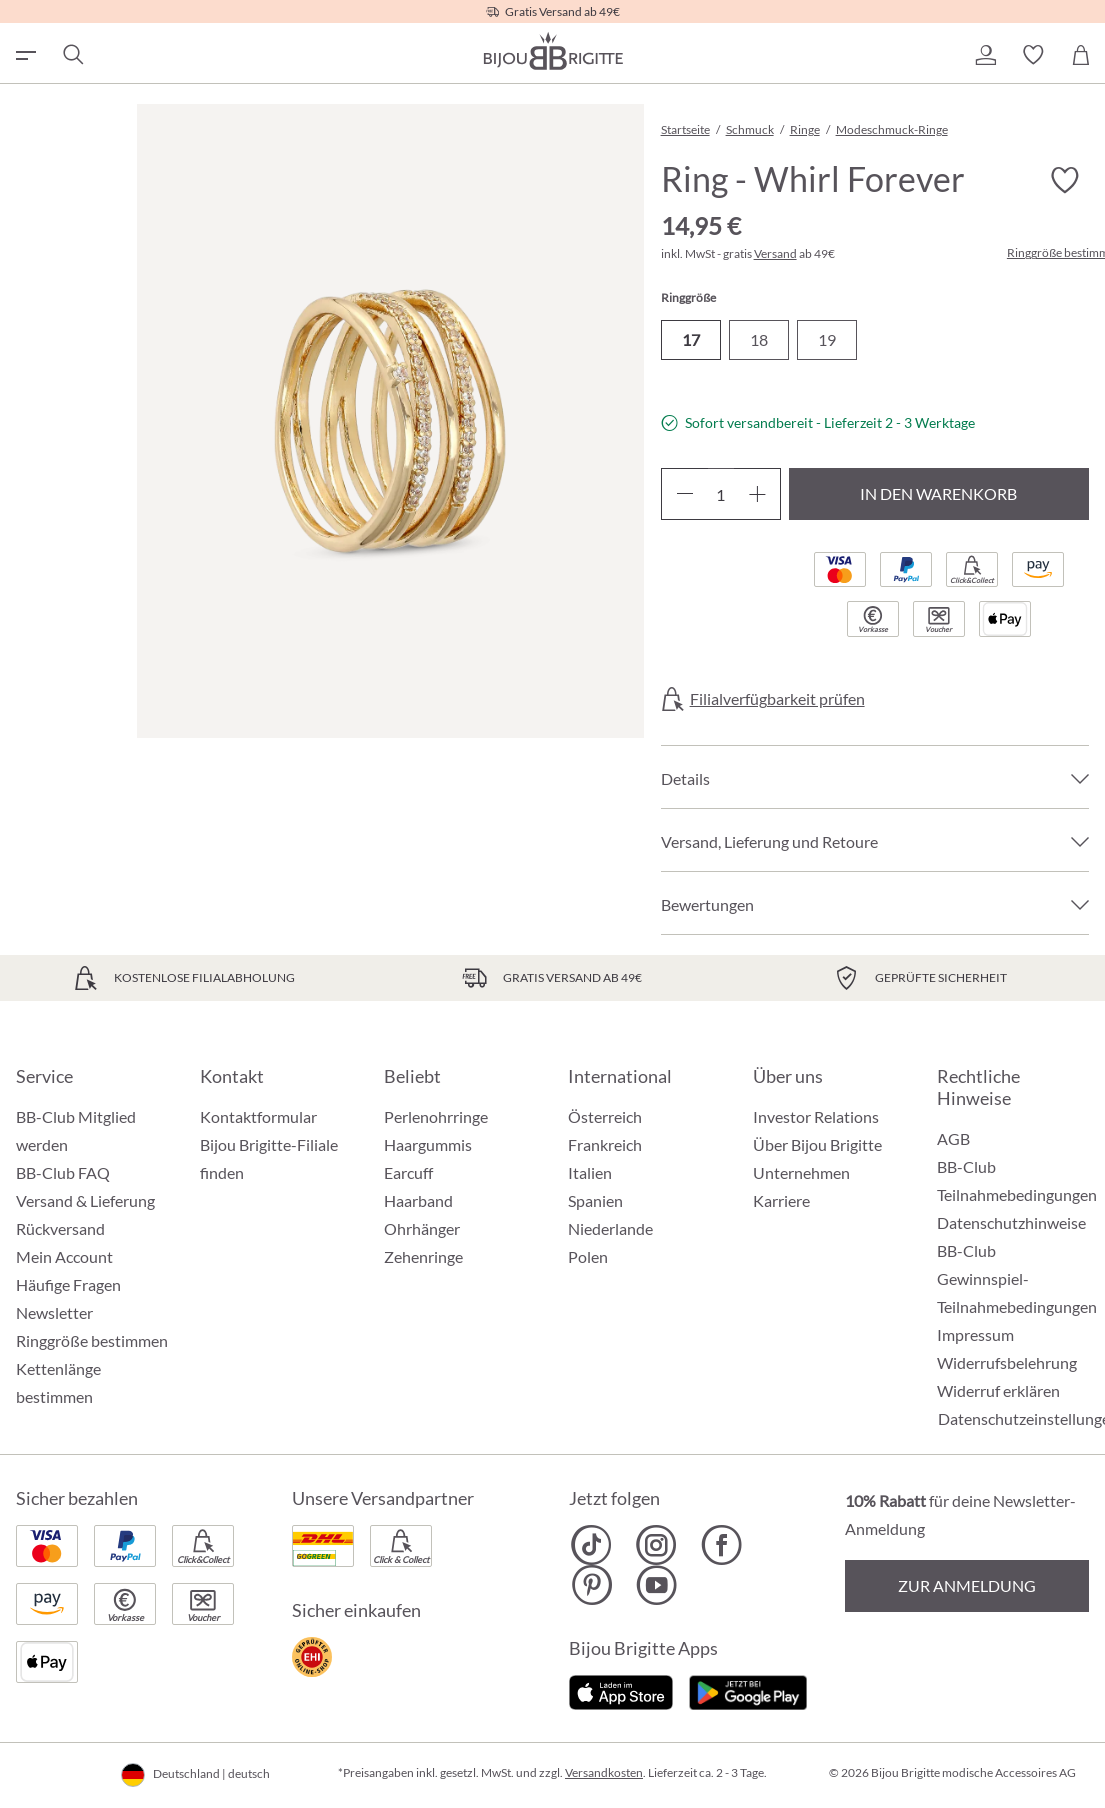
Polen (588, 1256)
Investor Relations (816, 1116)
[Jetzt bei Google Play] (748, 1689)
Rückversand (60, 1228)
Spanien (595, 1200)
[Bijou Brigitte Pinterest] (591, 1585)
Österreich (605, 1116)
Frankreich (605, 1144)
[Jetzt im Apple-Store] (621, 1689)
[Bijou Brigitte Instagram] (656, 1545)
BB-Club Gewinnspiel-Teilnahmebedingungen (1017, 1278)
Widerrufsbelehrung (1007, 1362)
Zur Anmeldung (967, 1585)
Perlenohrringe (436, 1116)
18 (759, 339)
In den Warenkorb (938, 493)
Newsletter (54, 1312)
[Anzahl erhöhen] (757, 494)
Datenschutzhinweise (1011, 1222)
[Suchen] (72, 55)
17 (691, 339)
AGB (953, 1138)
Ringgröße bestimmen (92, 1340)
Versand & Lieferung (85, 1200)
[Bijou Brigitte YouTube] (656, 1585)
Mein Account (64, 1256)
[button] (985, 55)
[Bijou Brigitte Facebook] (721, 1545)
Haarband (418, 1200)
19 (827, 339)
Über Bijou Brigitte (817, 1144)
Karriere (781, 1200)
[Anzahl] (721, 494)
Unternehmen (801, 1172)
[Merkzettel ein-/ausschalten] (1065, 180)
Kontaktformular (258, 1116)
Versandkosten (604, 1772)
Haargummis (428, 1144)
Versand (775, 253)
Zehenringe (423, 1256)
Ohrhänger (422, 1228)
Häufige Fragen (68, 1284)
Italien (590, 1172)
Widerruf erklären (998, 1390)
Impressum (975, 1334)
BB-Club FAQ (63, 1172)
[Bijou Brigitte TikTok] (591, 1545)
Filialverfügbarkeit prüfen (777, 699)
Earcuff (408, 1172)
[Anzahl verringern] (684, 494)
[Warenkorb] (1081, 55)
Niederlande (610, 1228)
